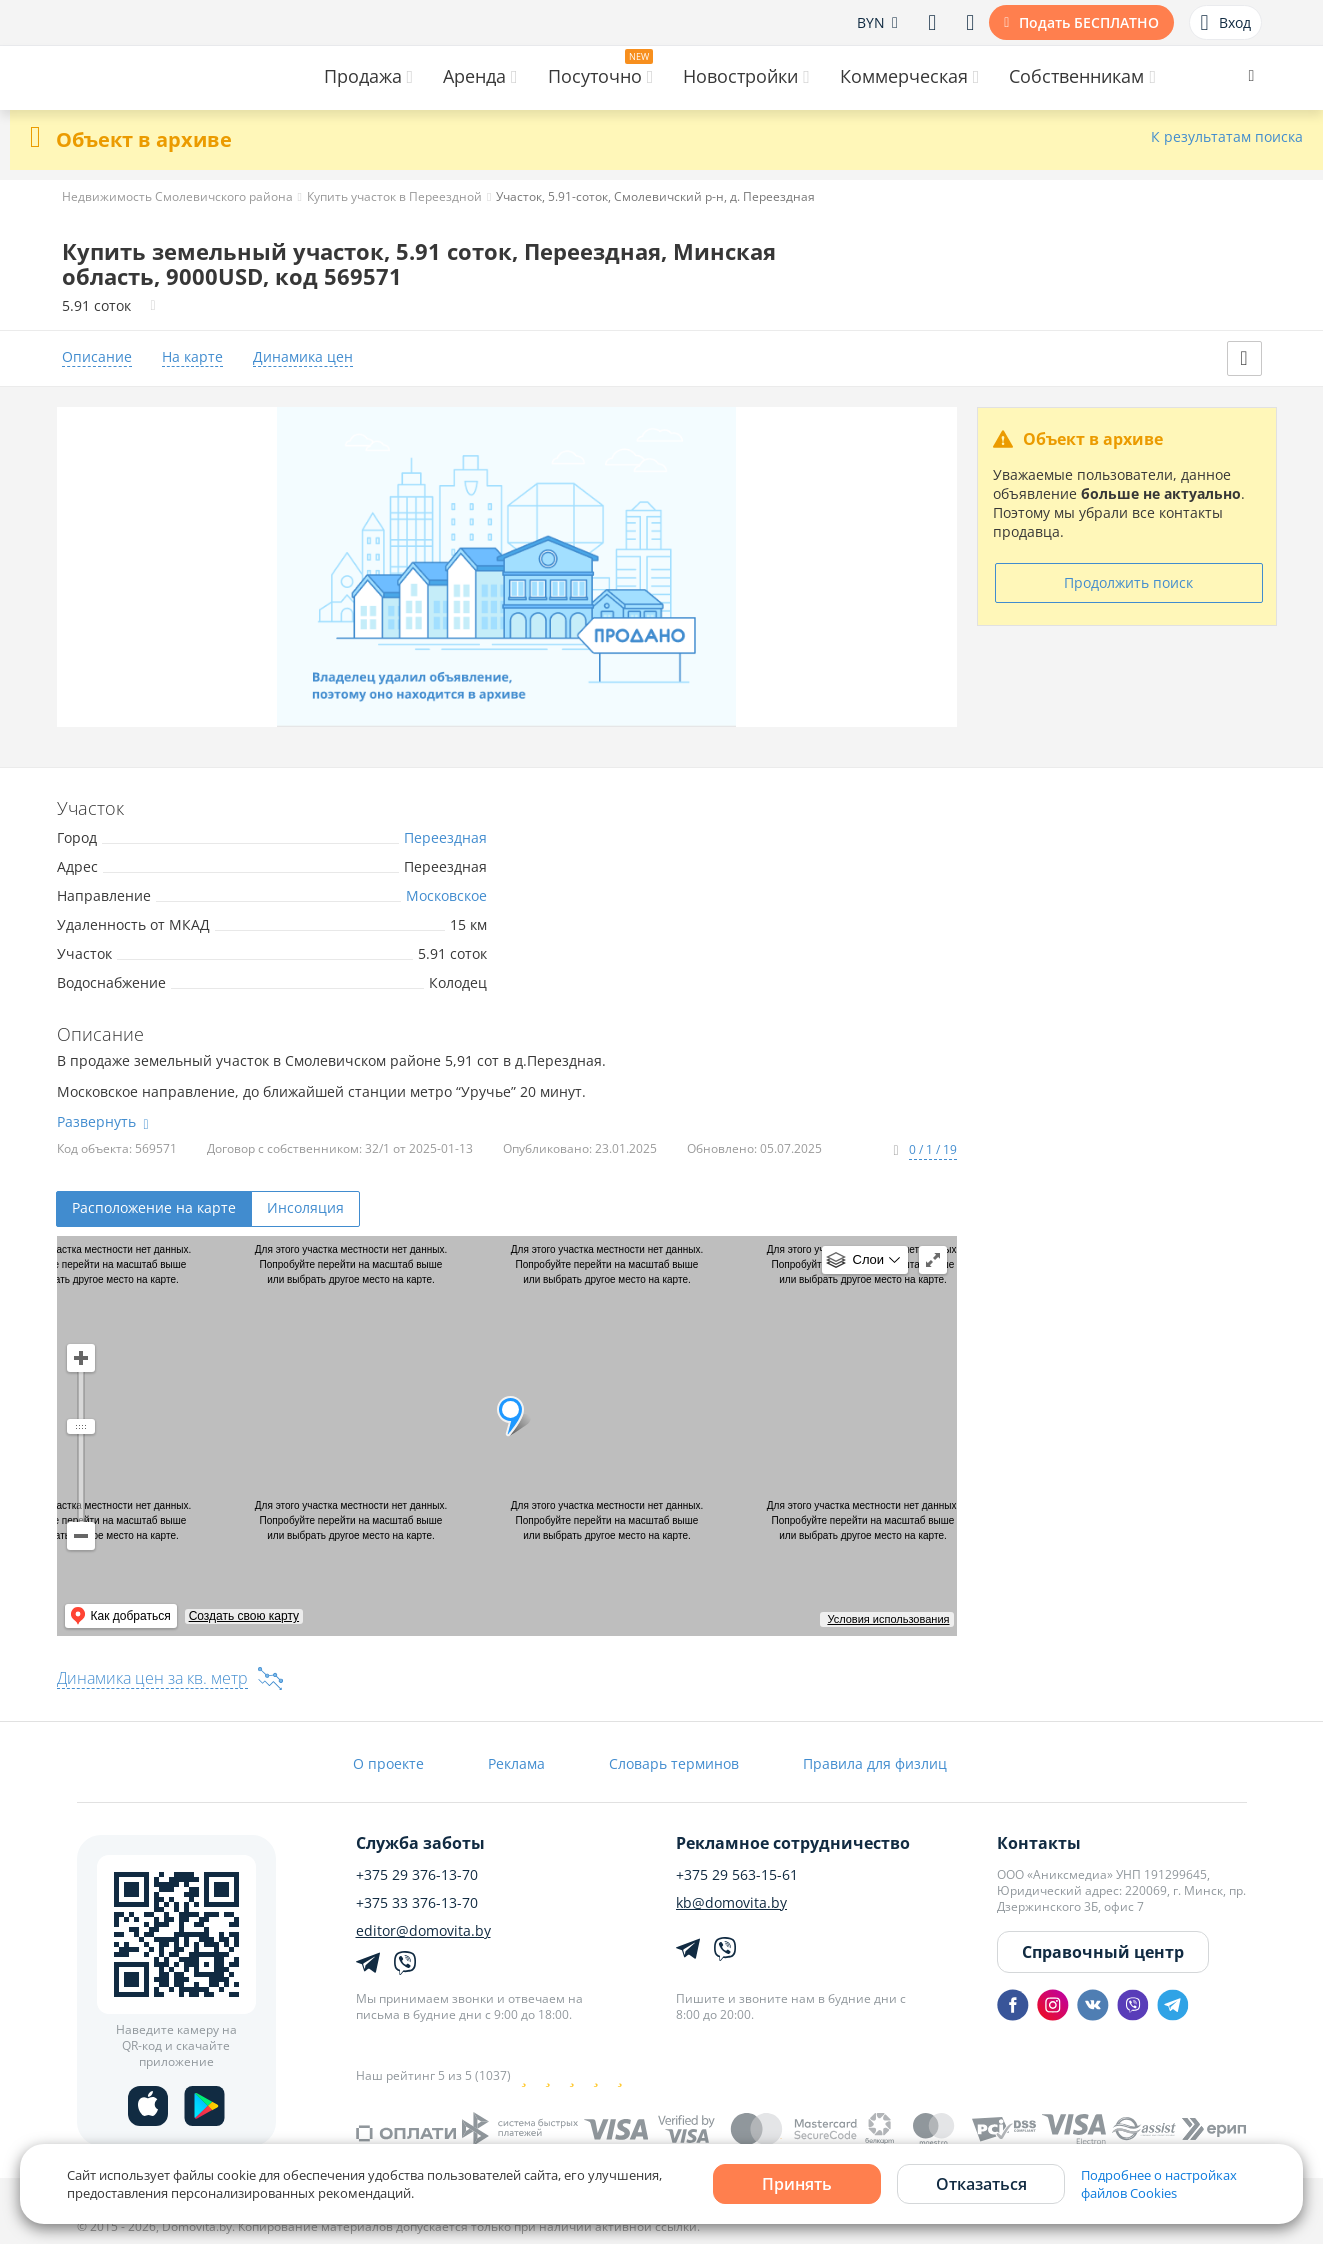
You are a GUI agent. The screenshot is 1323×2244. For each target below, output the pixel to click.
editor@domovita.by (423, 1931)
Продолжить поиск (1128, 582)
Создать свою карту (244, 1616)
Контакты (1039, 1843)
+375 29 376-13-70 (417, 1875)
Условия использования (888, 1619)
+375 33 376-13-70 (417, 1903)
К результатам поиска (1227, 137)
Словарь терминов (674, 1763)
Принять (797, 2184)
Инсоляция (305, 1207)
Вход (1225, 23)
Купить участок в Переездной (394, 196)
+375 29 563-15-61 (737, 1875)
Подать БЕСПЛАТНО (1089, 22)
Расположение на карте (154, 1207)
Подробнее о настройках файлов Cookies (1159, 2184)
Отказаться (981, 2184)
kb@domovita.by (731, 1903)
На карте (192, 357)
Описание (97, 357)
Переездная (445, 837)
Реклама (516, 1763)
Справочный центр (1103, 1952)
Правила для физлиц (875, 1763)
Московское (446, 895)
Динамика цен (303, 357)
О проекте (388, 1763)
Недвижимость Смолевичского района (177, 196)
